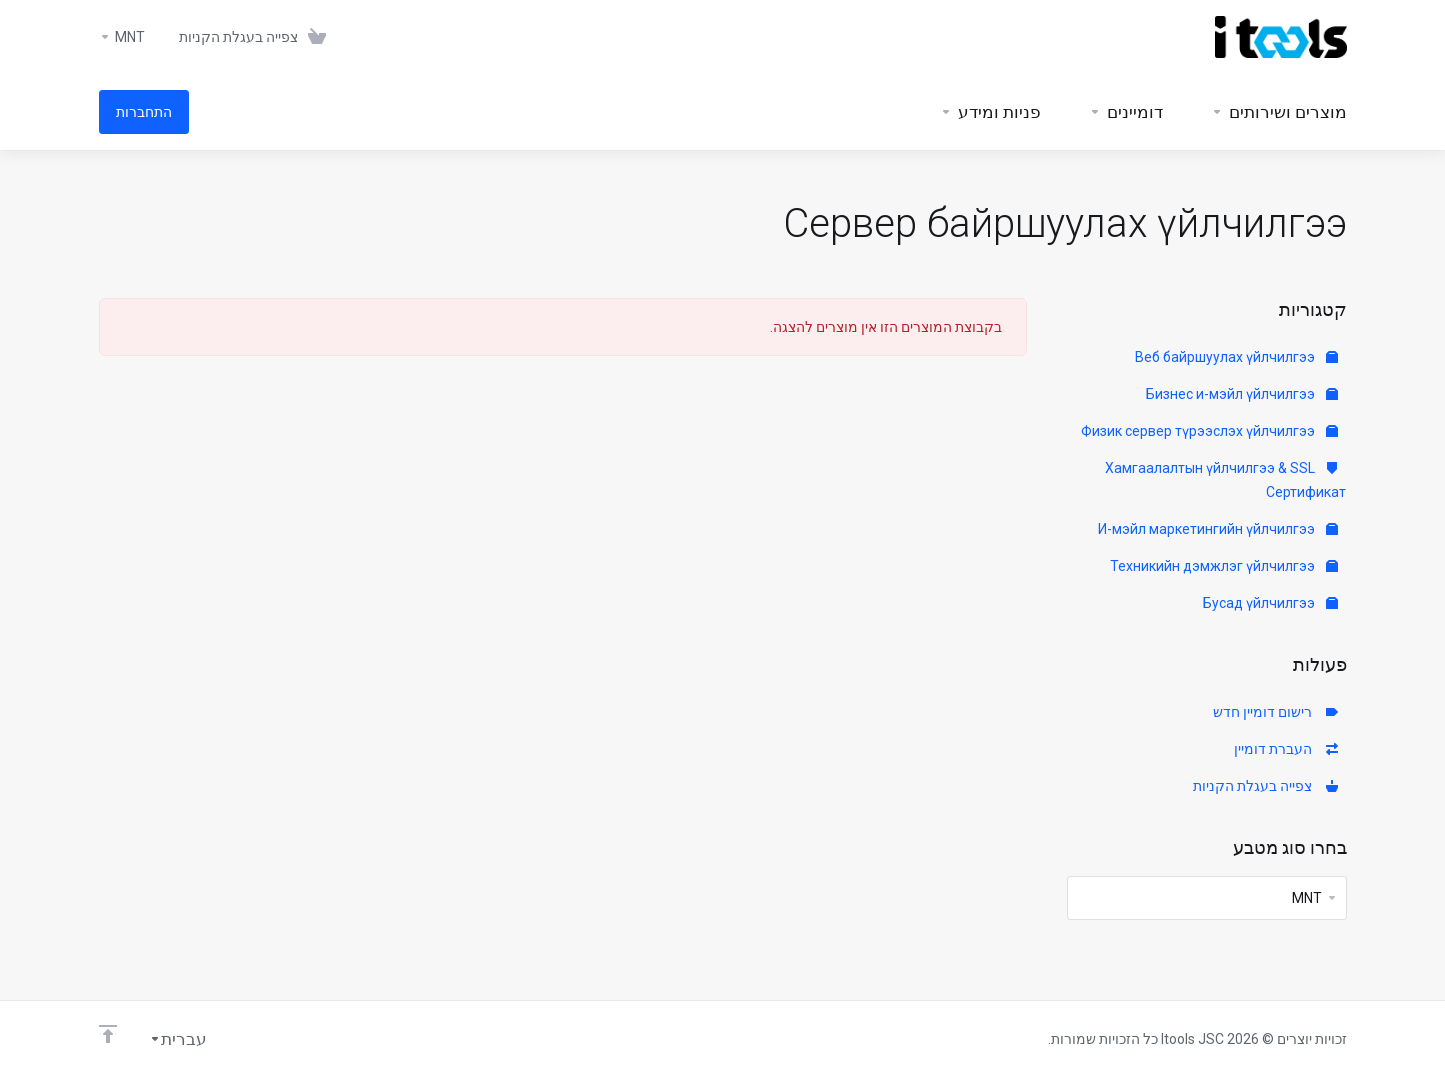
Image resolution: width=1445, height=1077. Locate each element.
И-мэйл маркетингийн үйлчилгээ (1218, 529)
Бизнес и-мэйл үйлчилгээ (1242, 394)
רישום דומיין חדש (1275, 712)
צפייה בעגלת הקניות (1265, 786)
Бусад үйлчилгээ (1270, 603)
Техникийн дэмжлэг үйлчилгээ (1224, 566)
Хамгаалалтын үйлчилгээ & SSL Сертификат (1225, 480)
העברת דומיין (1286, 749)
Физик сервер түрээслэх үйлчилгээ (1209, 431)
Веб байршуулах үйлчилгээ (1236, 357)
